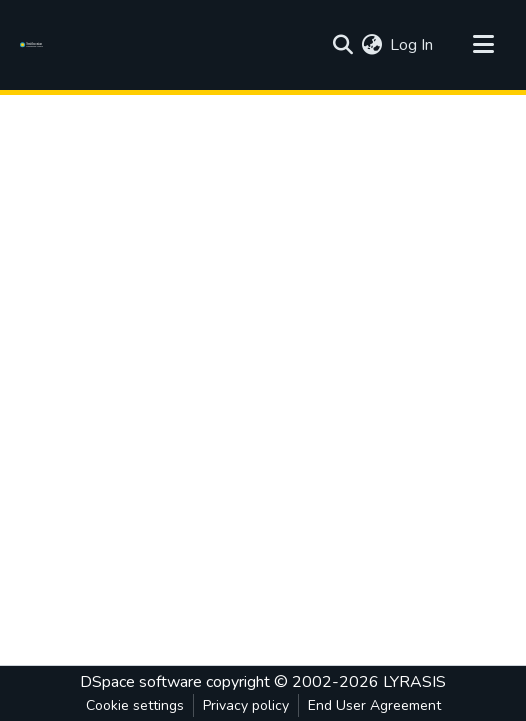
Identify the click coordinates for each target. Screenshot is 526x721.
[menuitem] (371, 45)
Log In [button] (412, 45)
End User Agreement (374, 705)
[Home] (34, 45)
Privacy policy (246, 705)
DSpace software (141, 682)
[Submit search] (342, 45)
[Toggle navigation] (483, 45)
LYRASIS (414, 682)
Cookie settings (135, 705)
